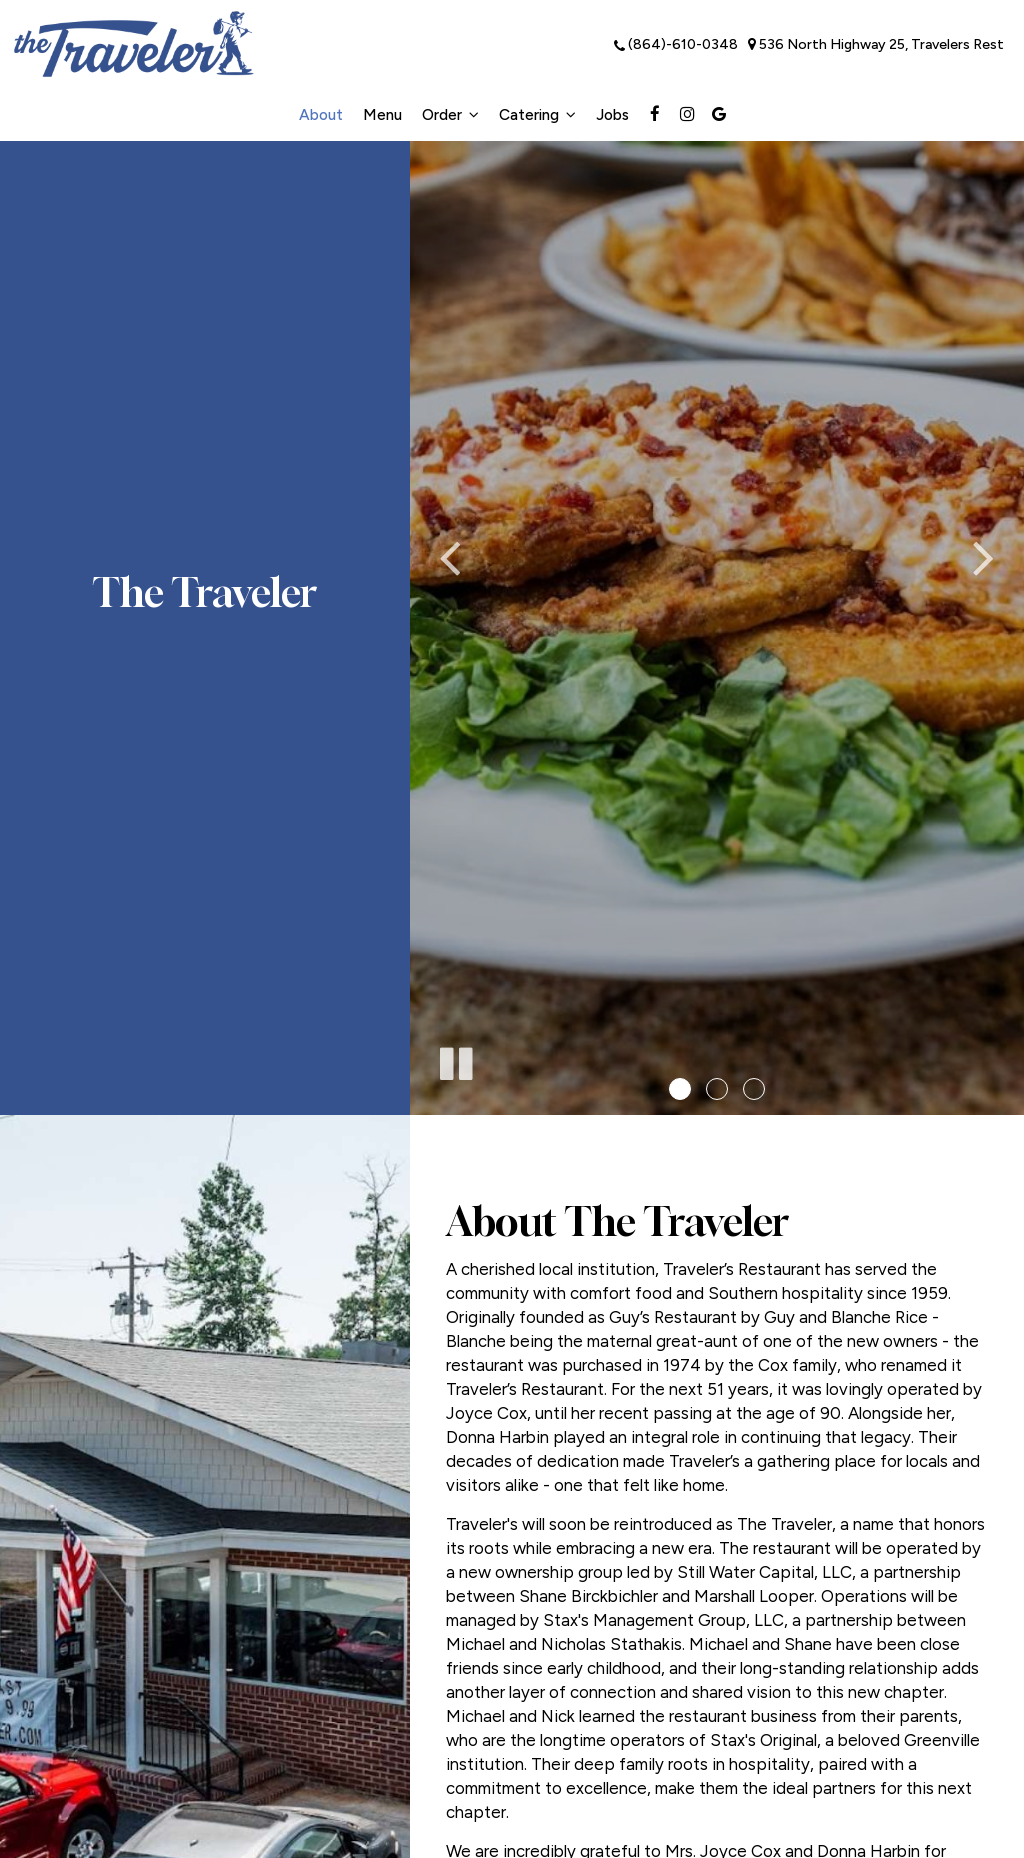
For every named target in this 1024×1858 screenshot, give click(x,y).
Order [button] (450, 114)
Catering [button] (537, 114)
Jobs (612, 114)
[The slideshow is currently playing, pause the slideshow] (455, 1060)
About (321, 114)
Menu (382, 114)
